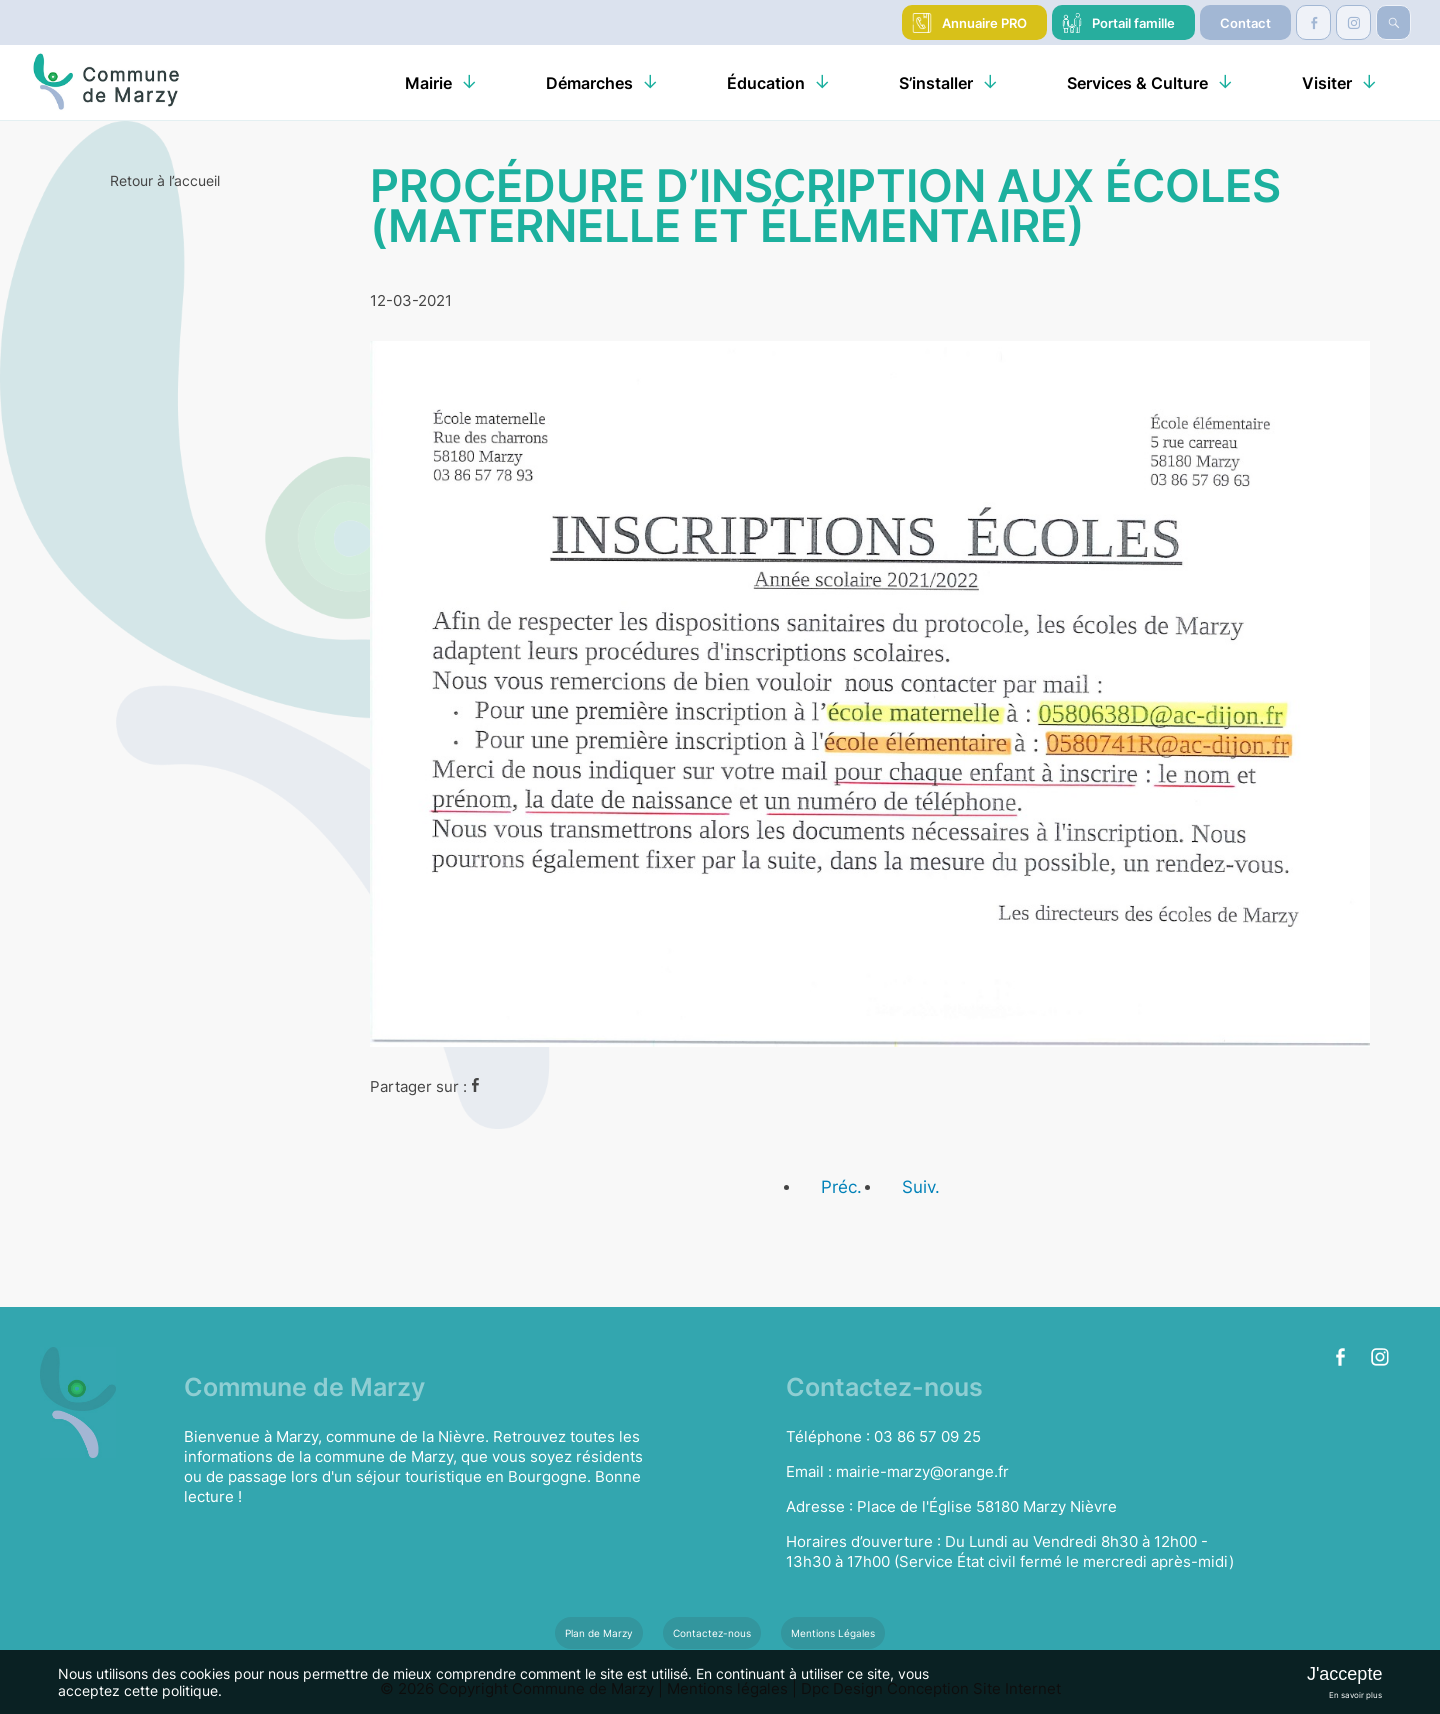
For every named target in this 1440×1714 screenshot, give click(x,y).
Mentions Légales (833, 1633)
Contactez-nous (712, 1633)
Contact (1245, 23)
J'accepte (1344, 1674)
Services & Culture (1137, 83)
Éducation (766, 83)
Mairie (428, 83)
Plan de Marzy (599, 1633)
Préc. (841, 1187)
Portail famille (1133, 23)
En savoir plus (1355, 1695)
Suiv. (921, 1187)
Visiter (1327, 83)
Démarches (589, 83)
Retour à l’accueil (165, 180)
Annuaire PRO (984, 23)
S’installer (936, 83)
